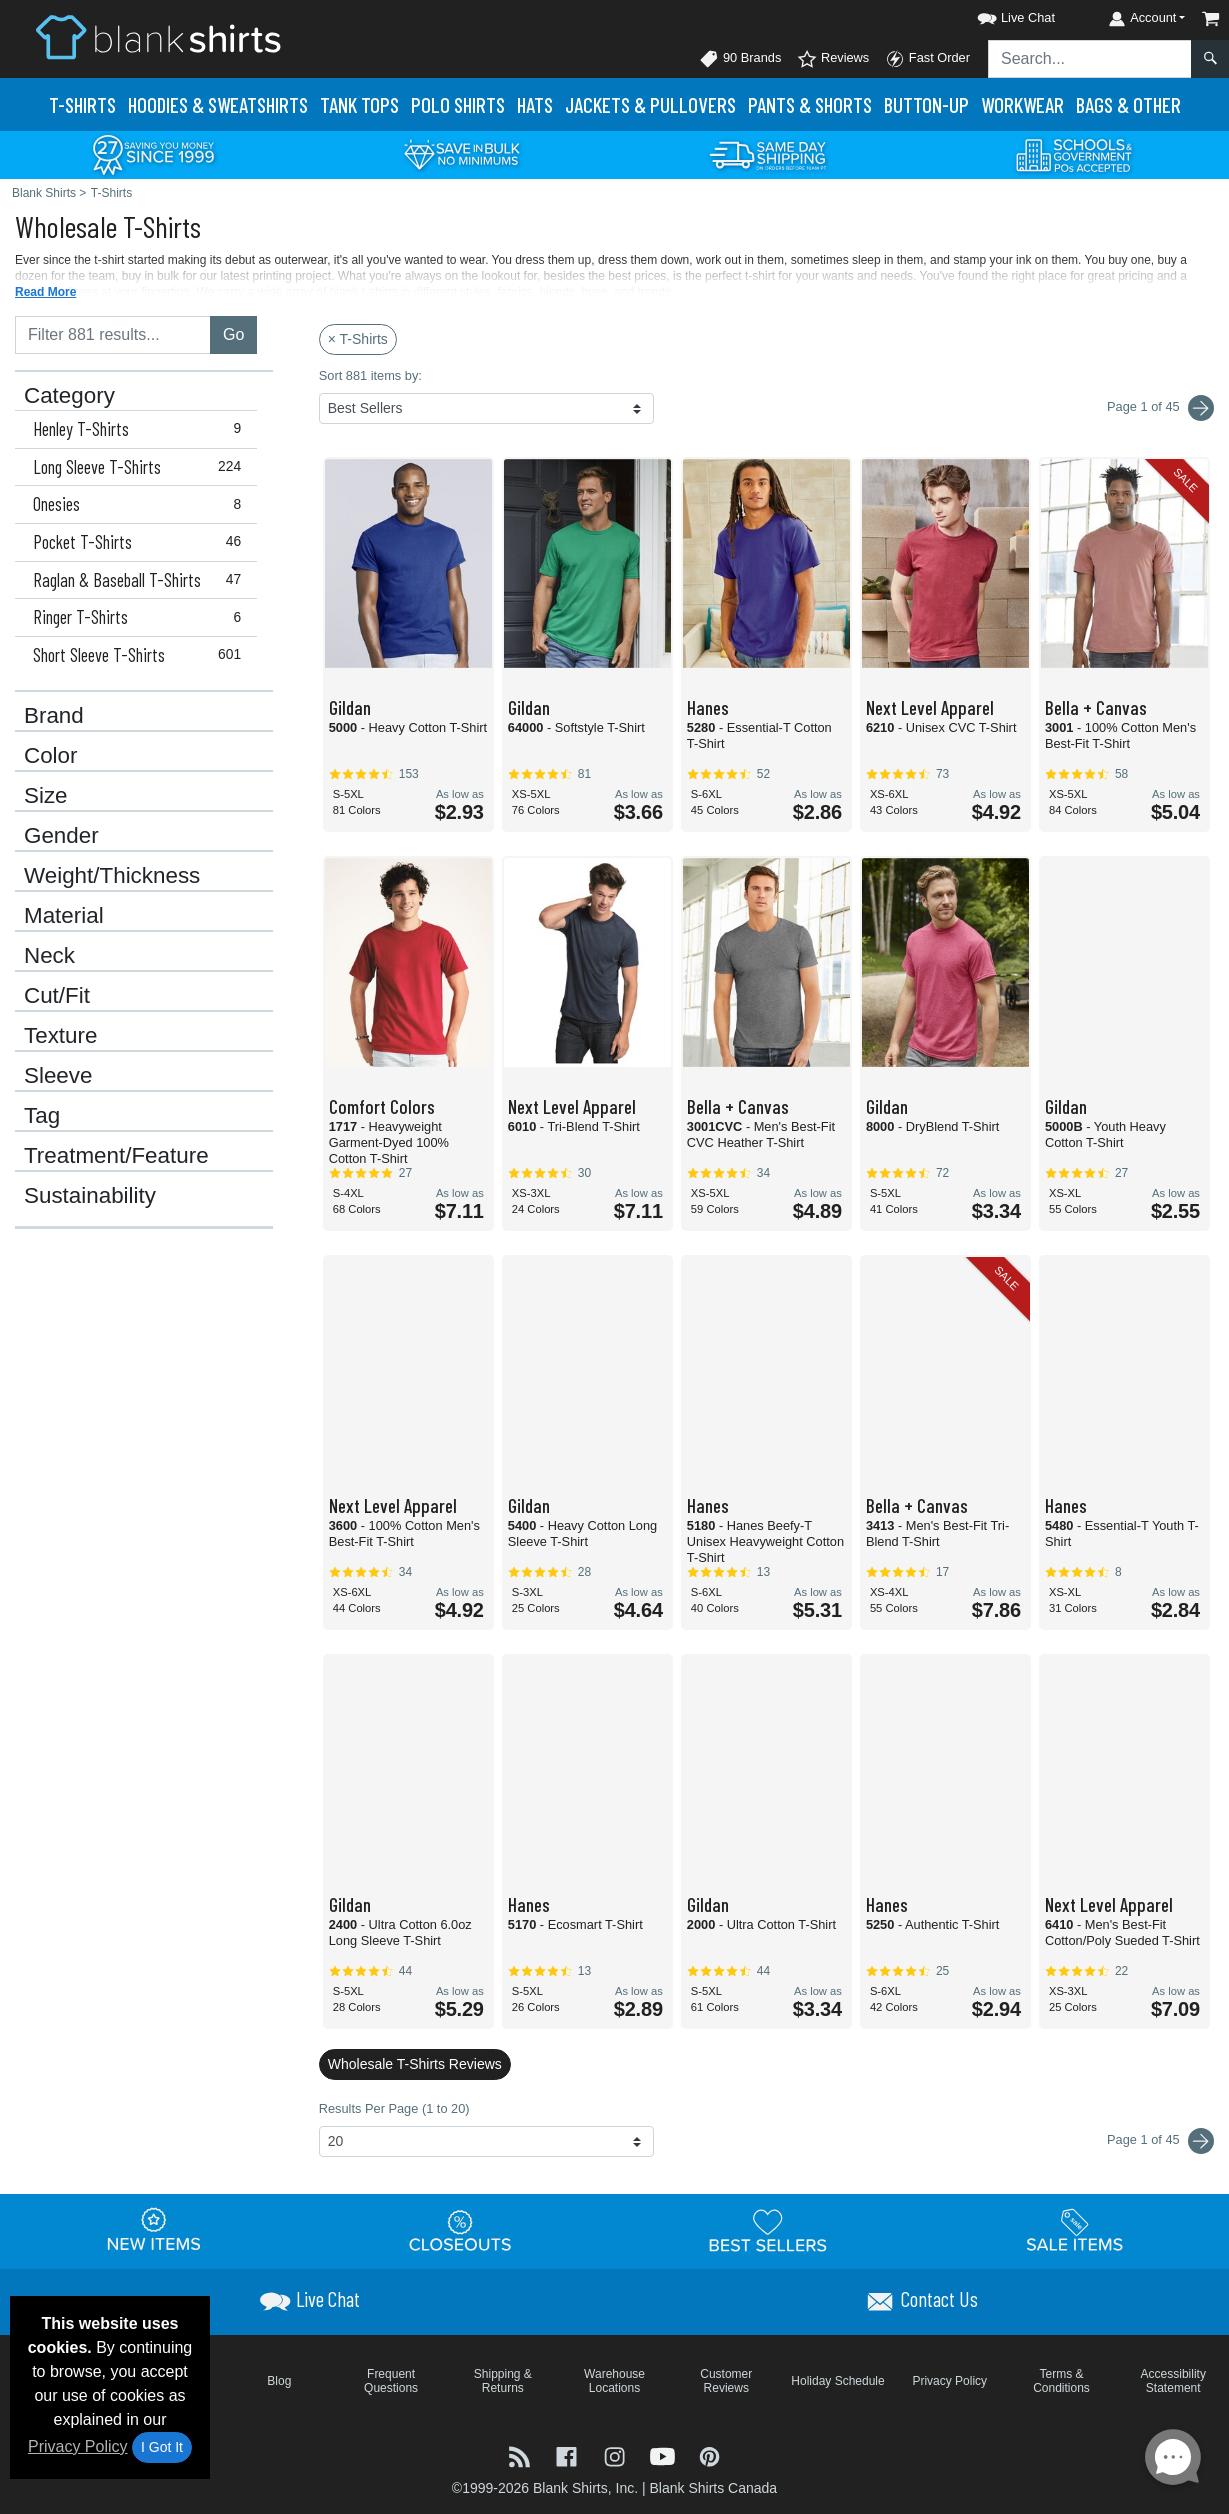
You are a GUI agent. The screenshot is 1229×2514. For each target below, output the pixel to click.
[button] (998, 14)
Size (46, 796)
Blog (279, 2381)
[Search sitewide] (1090, 59)
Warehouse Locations (614, 2381)
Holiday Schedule (837, 2381)
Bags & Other (1128, 104)
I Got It (162, 2447)
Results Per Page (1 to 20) (394, 2108)
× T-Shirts (358, 339)
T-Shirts (82, 104)
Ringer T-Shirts (141, 617)
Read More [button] (45, 292)
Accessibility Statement (1173, 2381)
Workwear (1022, 104)
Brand (54, 716)
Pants (810, 104)
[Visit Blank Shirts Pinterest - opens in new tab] (709, 2454)
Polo (458, 104)
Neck (49, 956)
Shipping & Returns (503, 2381)
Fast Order (927, 59)
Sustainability (90, 1196)
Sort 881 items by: (370, 375)
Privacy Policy (78, 2446)
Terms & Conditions (1061, 2381)
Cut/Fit (57, 996)
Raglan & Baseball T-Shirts (141, 580)
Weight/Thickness (112, 876)
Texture (60, 1036)
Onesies (141, 504)
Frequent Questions (391, 2381)
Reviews (833, 59)
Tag (42, 1116)
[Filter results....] (113, 335)
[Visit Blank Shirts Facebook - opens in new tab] (569, 2454)
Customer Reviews (726, 2381)
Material (64, 916)
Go (233, 334)
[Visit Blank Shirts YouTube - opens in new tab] (665, 2454)
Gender (61, 836)
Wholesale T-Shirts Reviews (415, 2064)
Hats (535, 104)
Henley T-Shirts (141, 429)
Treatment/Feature (116, 1156)
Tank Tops (359, 104)
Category (69, 396)
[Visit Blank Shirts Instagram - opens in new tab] (617, 2454)
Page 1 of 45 (1160, 2141)
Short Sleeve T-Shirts (141, 655)
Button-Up (926, 104)
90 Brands (740, 59)
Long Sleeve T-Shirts (141, 467)
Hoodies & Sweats (218, 104)
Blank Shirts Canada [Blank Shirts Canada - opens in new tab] (713, 2488)
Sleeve (58, 1076)
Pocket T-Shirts (141, 542)
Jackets (650, 104)
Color (51, 756)
